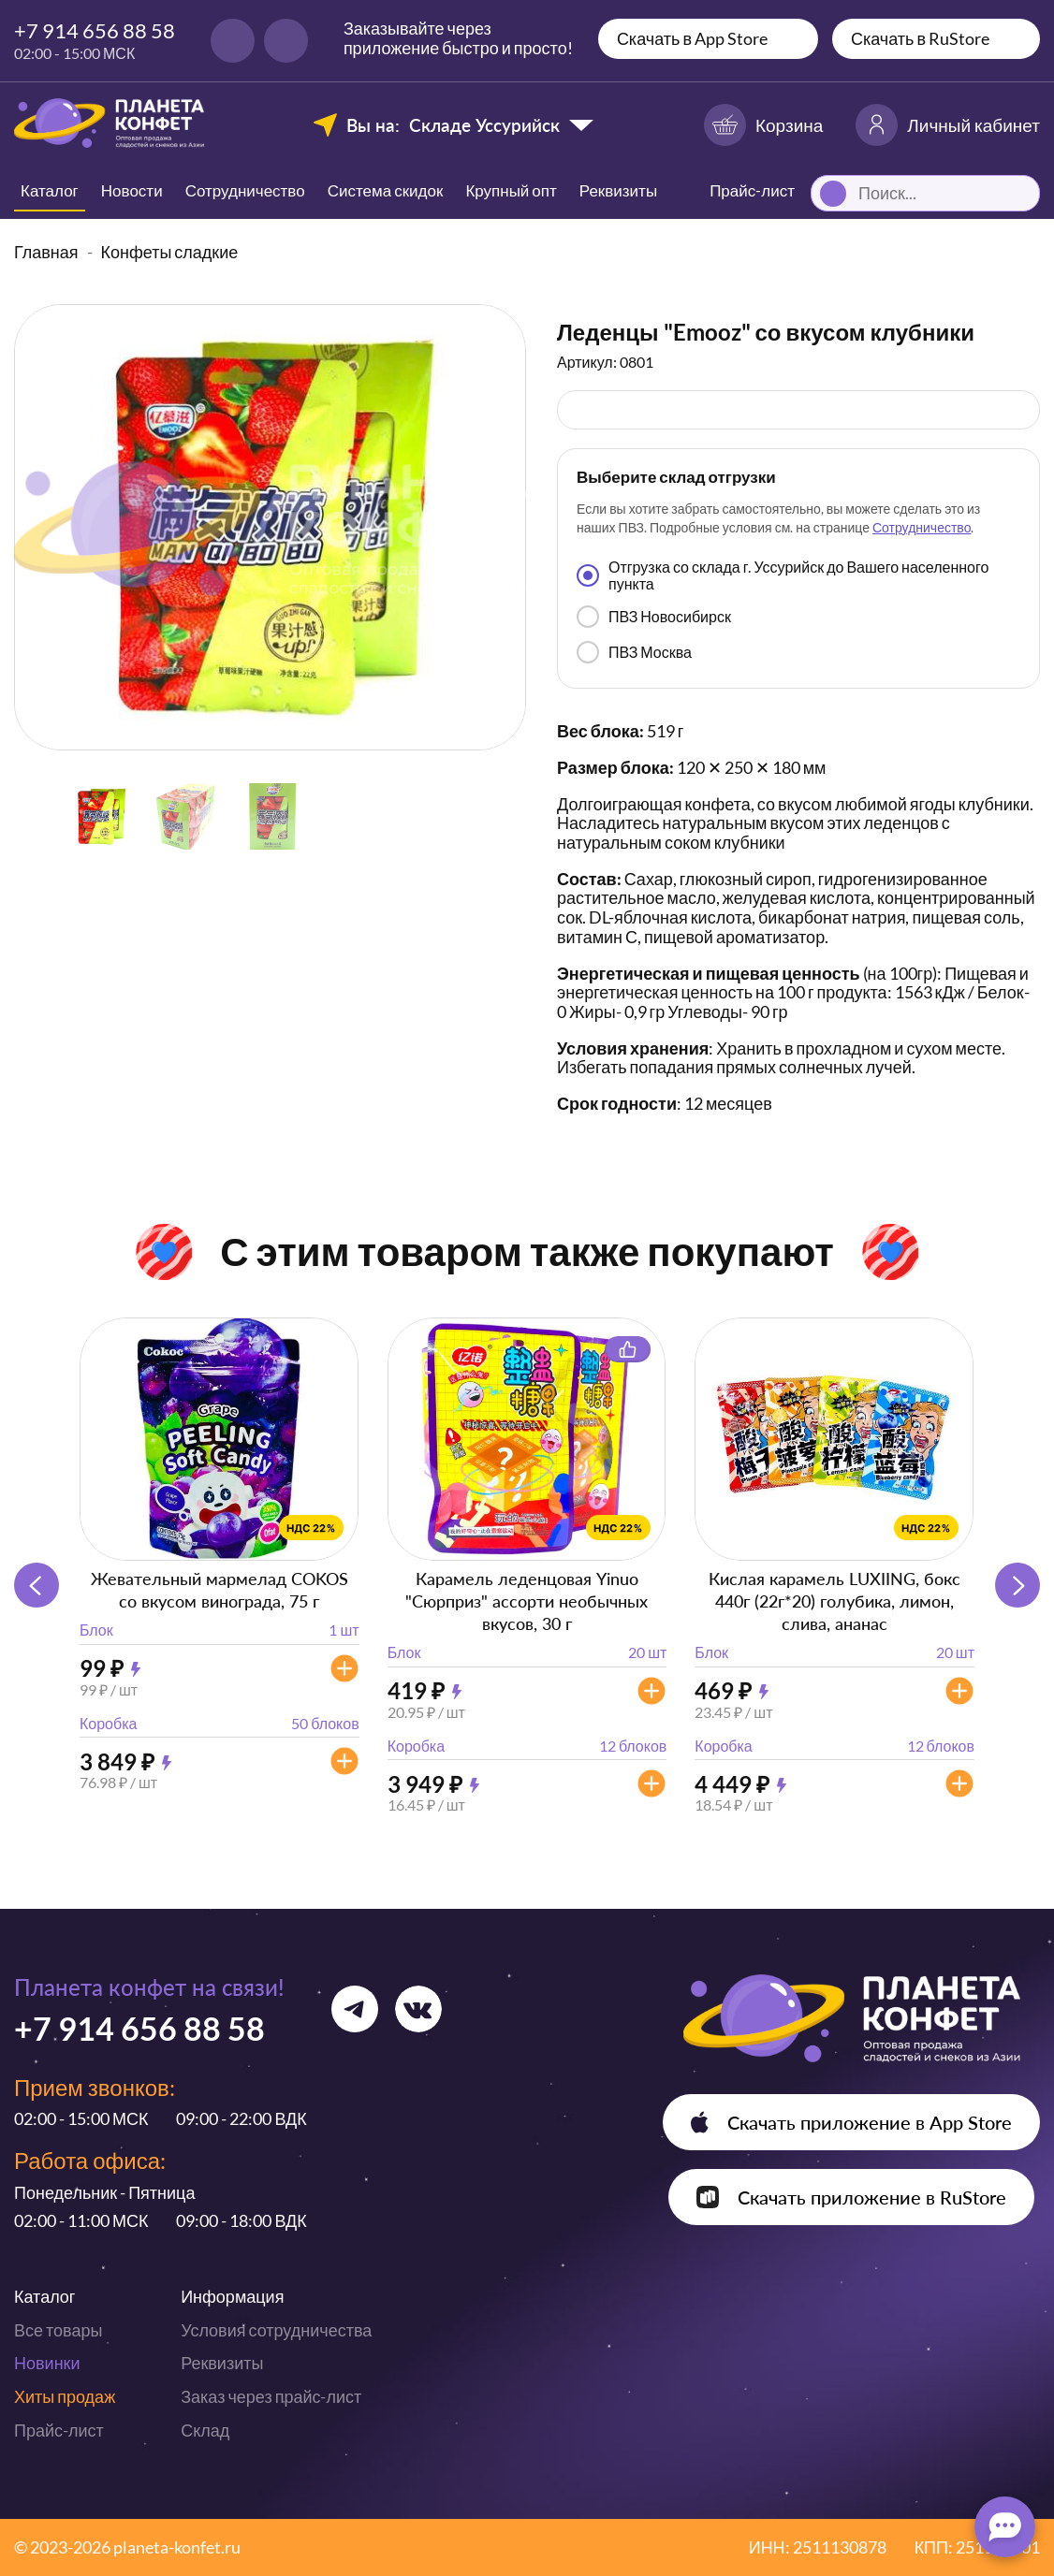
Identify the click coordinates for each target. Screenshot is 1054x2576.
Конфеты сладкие (170, 251)
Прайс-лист (59, 2430)
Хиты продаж (64, 2396)
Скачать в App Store (692, 38)
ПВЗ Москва (634, 652)
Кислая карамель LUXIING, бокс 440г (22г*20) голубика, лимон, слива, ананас (834, 1601)
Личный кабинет (948, 125)
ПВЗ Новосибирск (654, 616)
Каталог (50, 190)
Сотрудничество (245, 190)
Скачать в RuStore (920, 38)
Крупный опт (510, 190)
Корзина (763, 125)
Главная (46, 251)
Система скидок (386, 190)
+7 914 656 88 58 (94, 30)
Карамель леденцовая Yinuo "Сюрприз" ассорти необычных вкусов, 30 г (526, 1601)
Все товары (58, 2330)
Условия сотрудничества (276, 2330)
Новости (132, 190)
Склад (205, 2430)
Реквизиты (618, 190)
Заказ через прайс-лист (271, 2396)
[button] (1017, 1585)
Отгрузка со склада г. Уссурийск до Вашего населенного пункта (782, 575)
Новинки (47, 2362)
